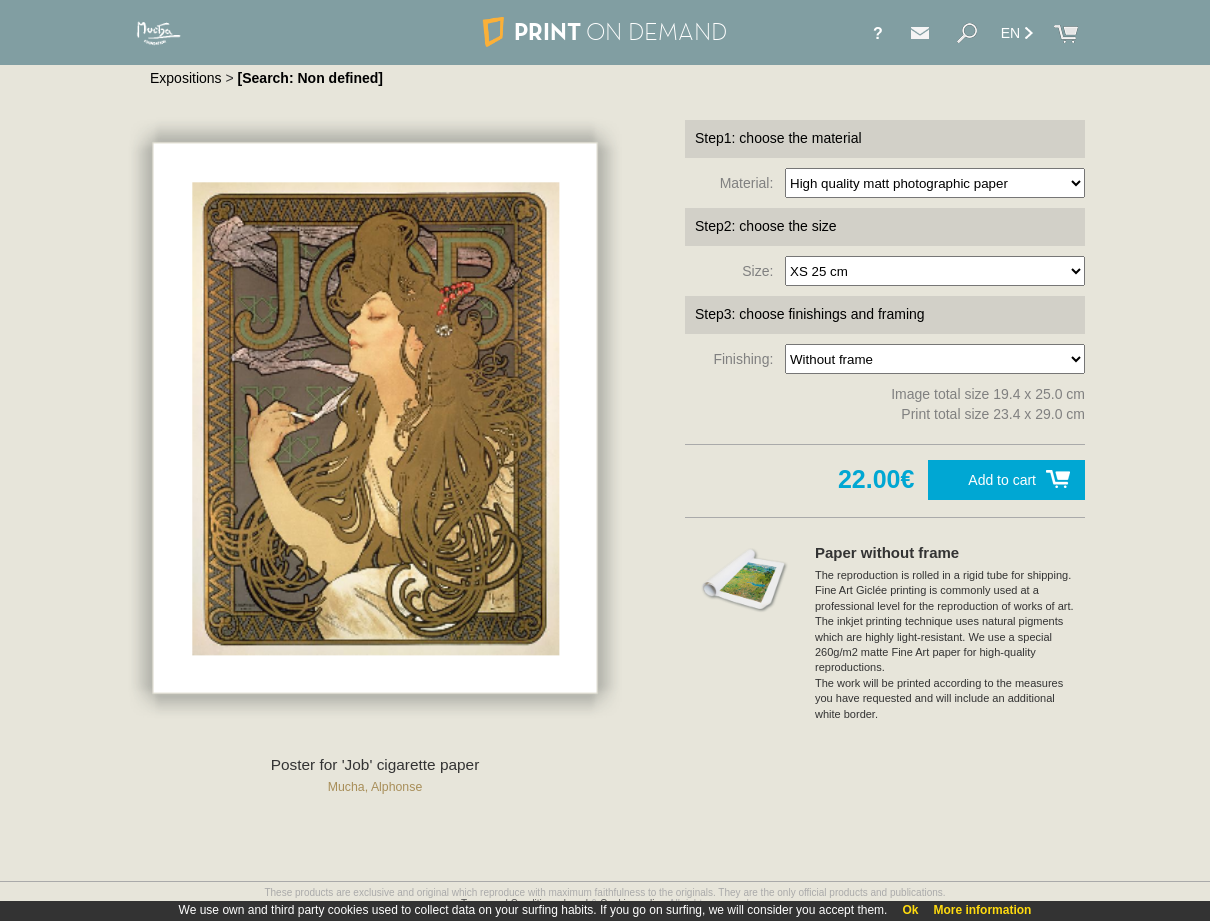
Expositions (186, 78)
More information (982, 910)
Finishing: (747, 359)
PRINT (605, 31)
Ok (910, 910)
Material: (750, 183)
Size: (761, 271)
